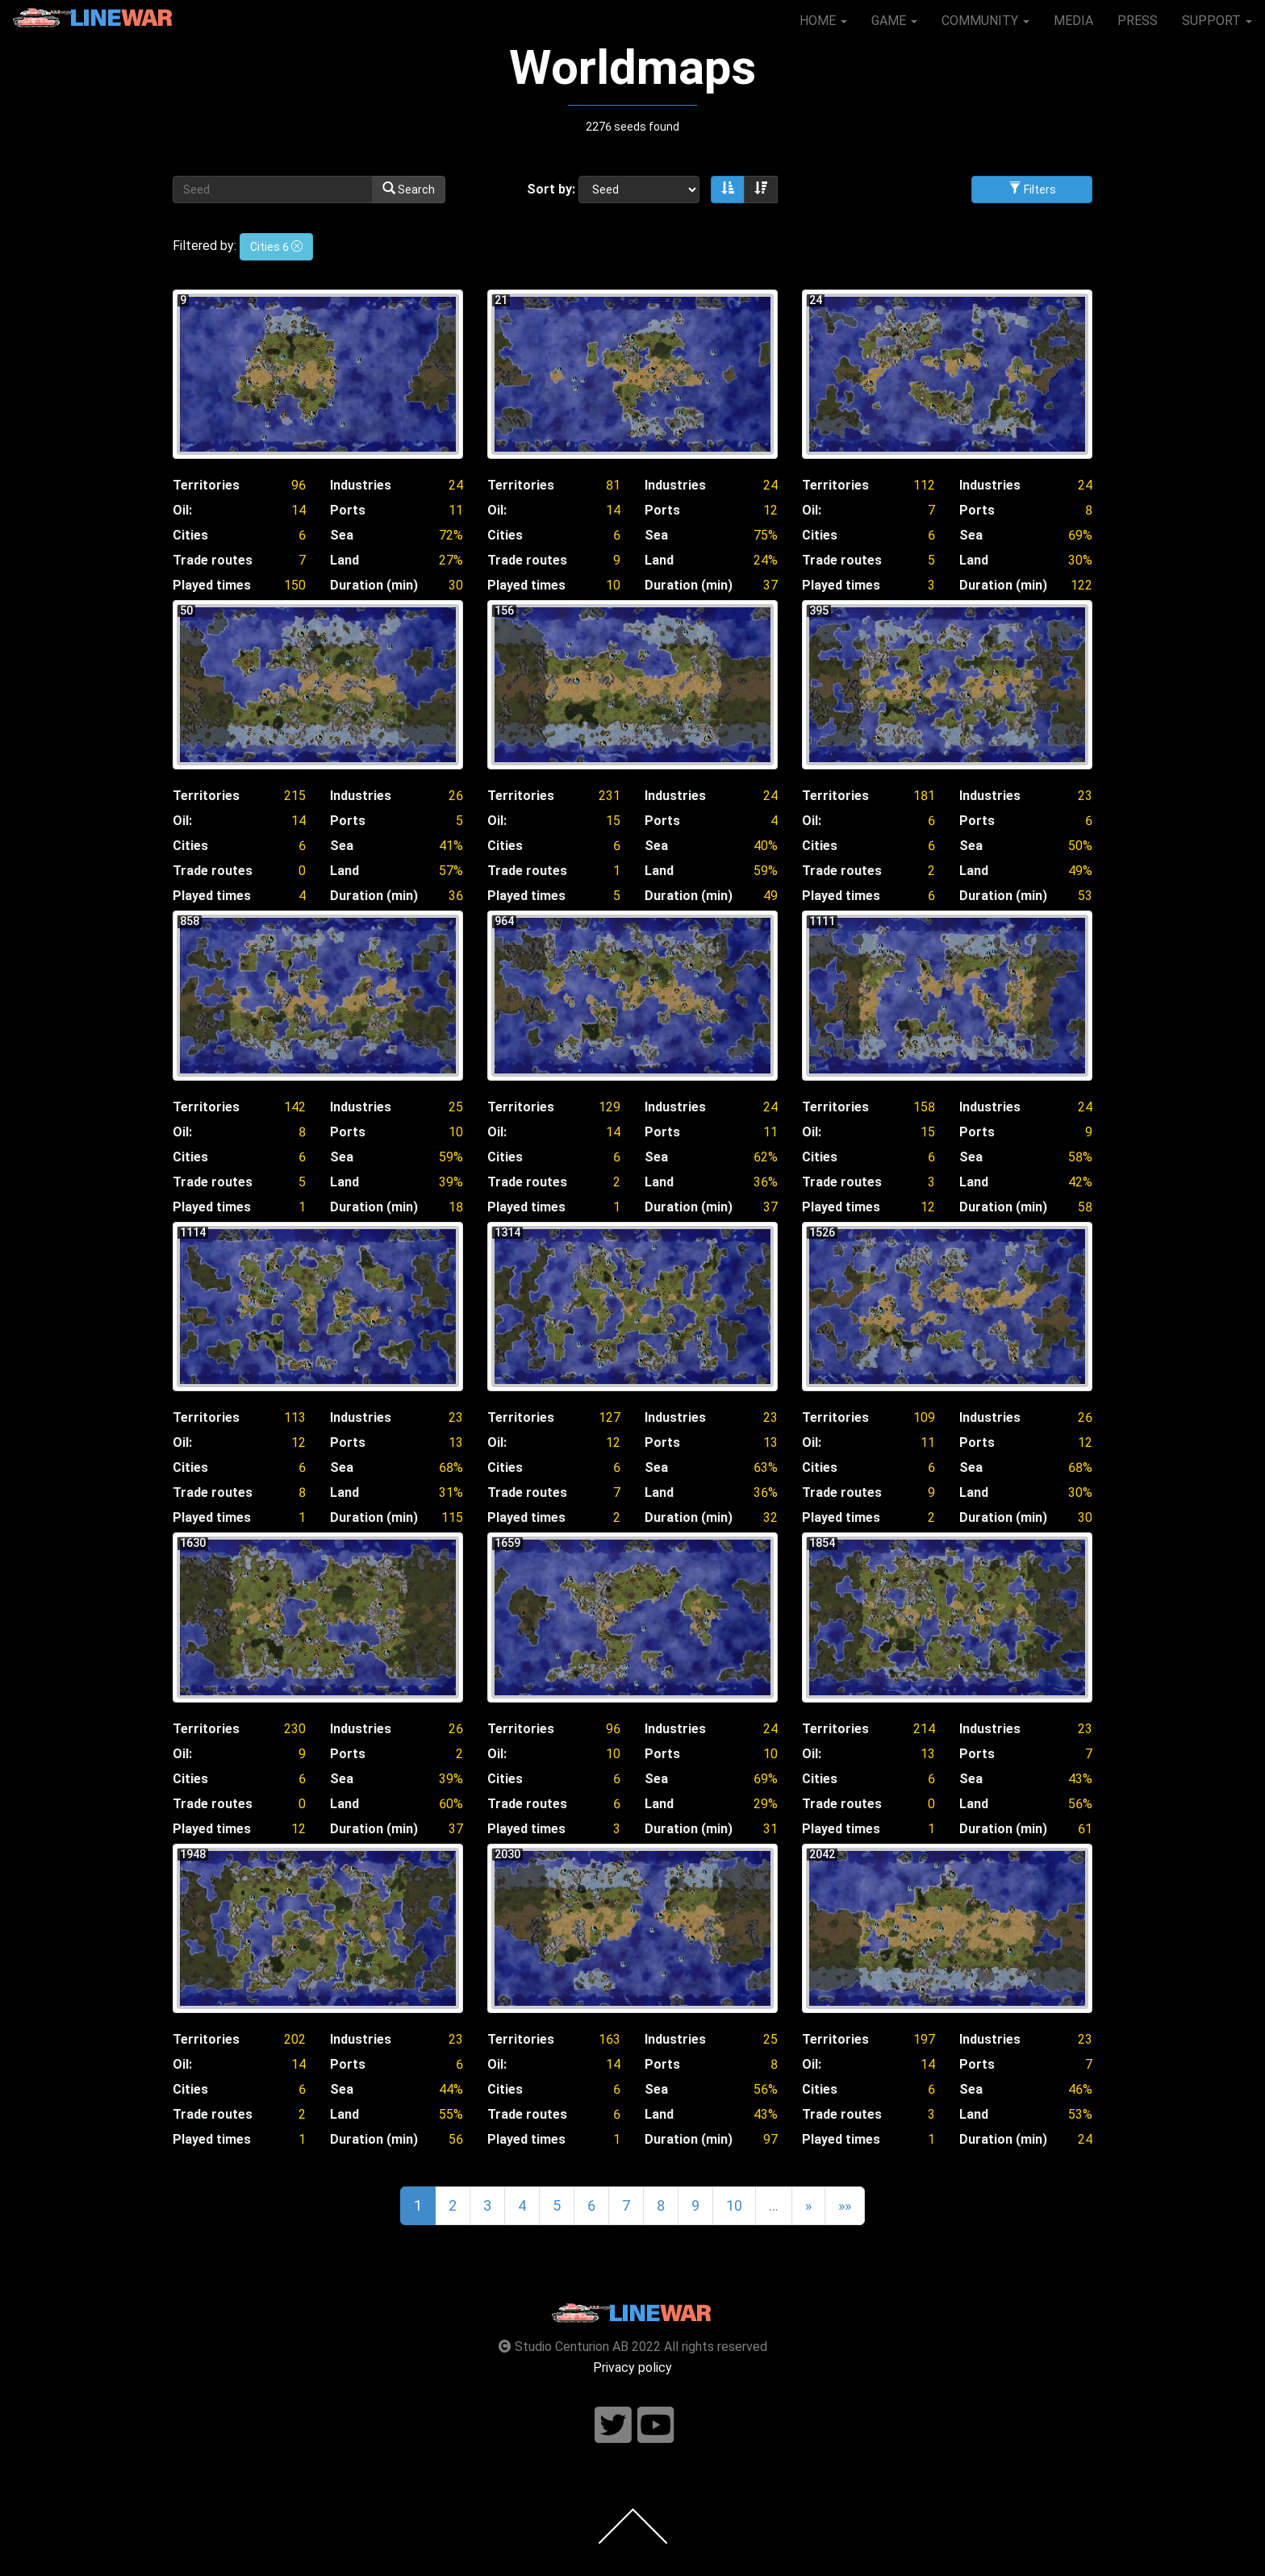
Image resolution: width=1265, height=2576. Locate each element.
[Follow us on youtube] (656, 2425)
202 (295, 2039)
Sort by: (551, 189)
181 (924, 795)
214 (924, 1728)
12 (770, 510)
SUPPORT (1217, 20)
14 (298, 510)
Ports (347, 510)
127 (609, 1417)
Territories (206, 485)
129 (609, 1107)
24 (456, 485)
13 (456, 1442)
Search (408, 189)
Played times (212, 585)
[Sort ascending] (728, 189)
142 (295, 1107)
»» (844, 2205)
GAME (894, 20)
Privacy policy (632, 2367)
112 (924, 485)
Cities (190, 535)
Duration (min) (374, 585)
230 (295, 1728)
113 (295, 1417)
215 (295, 795)
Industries (360, 485)
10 (456, 1132)
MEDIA (1073, 20)
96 (298, 485)
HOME (823, 20)
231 (609, 795)
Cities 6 (276, 246)
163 (609, 2039)
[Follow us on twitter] (613, 2425)
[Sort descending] (761, 189)
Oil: (182, 510)
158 (924, 1107)
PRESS (1137, 20)
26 (456, 795)
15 (613, 820)
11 (456, 510)
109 (924, 1417)
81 (613, 485)
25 (456, 1107)
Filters (1032, 189)
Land (344, 560)
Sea (341, 535)
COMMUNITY (985, 20)
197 (924, 2039)
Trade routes (213, 560)
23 (1085, 795)
